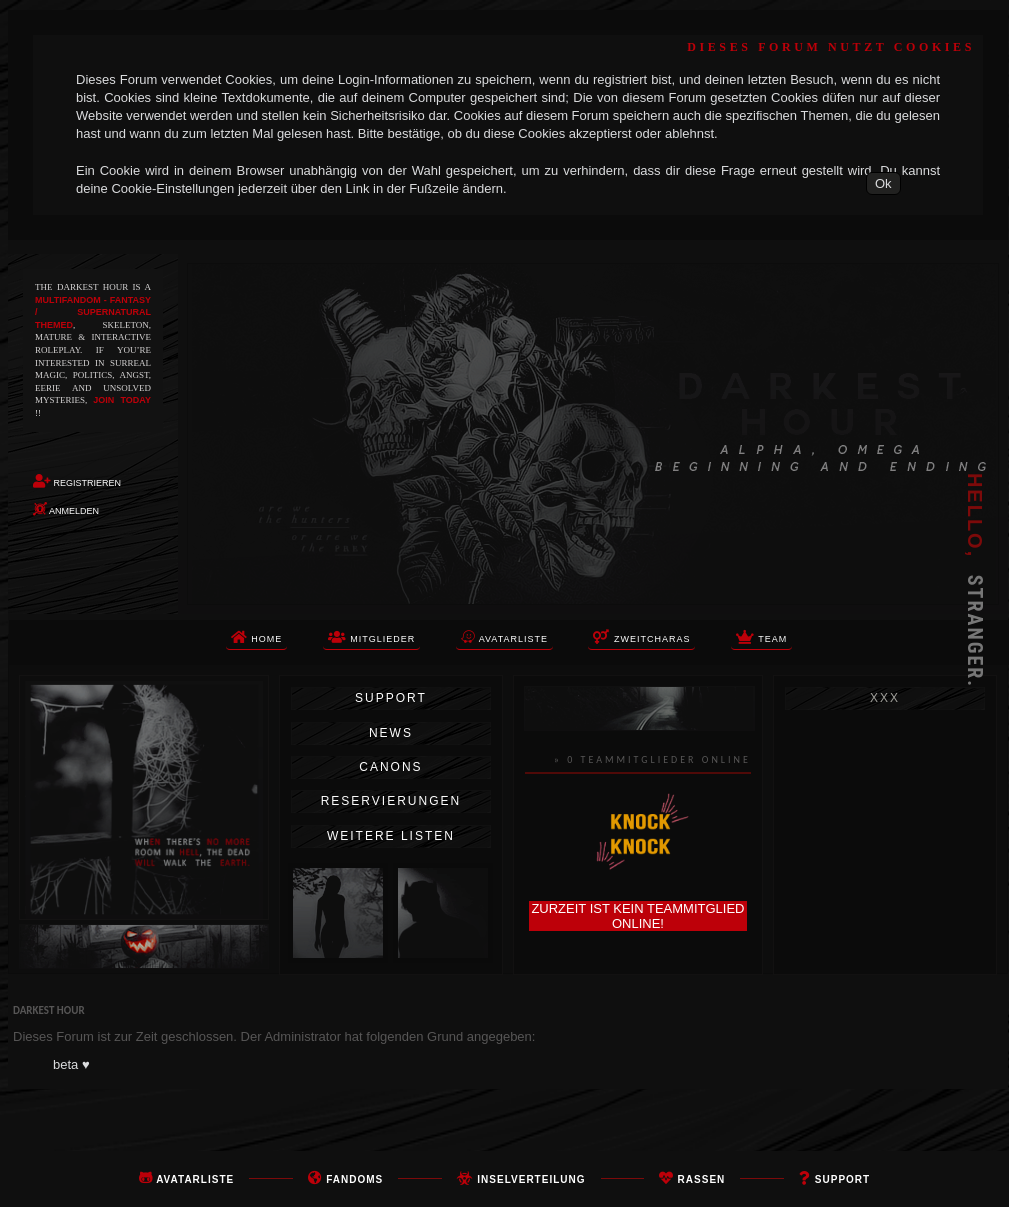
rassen (702, 1179)
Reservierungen (391, 801)
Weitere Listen (391, 836)
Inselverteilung (531, 1179)
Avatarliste (195, 1179)
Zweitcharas (641, 637)
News (391, 733)
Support (391, 698)
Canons (390, 767)
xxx (885, 698)
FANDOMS (354, 1179)
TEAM (761, 637)
